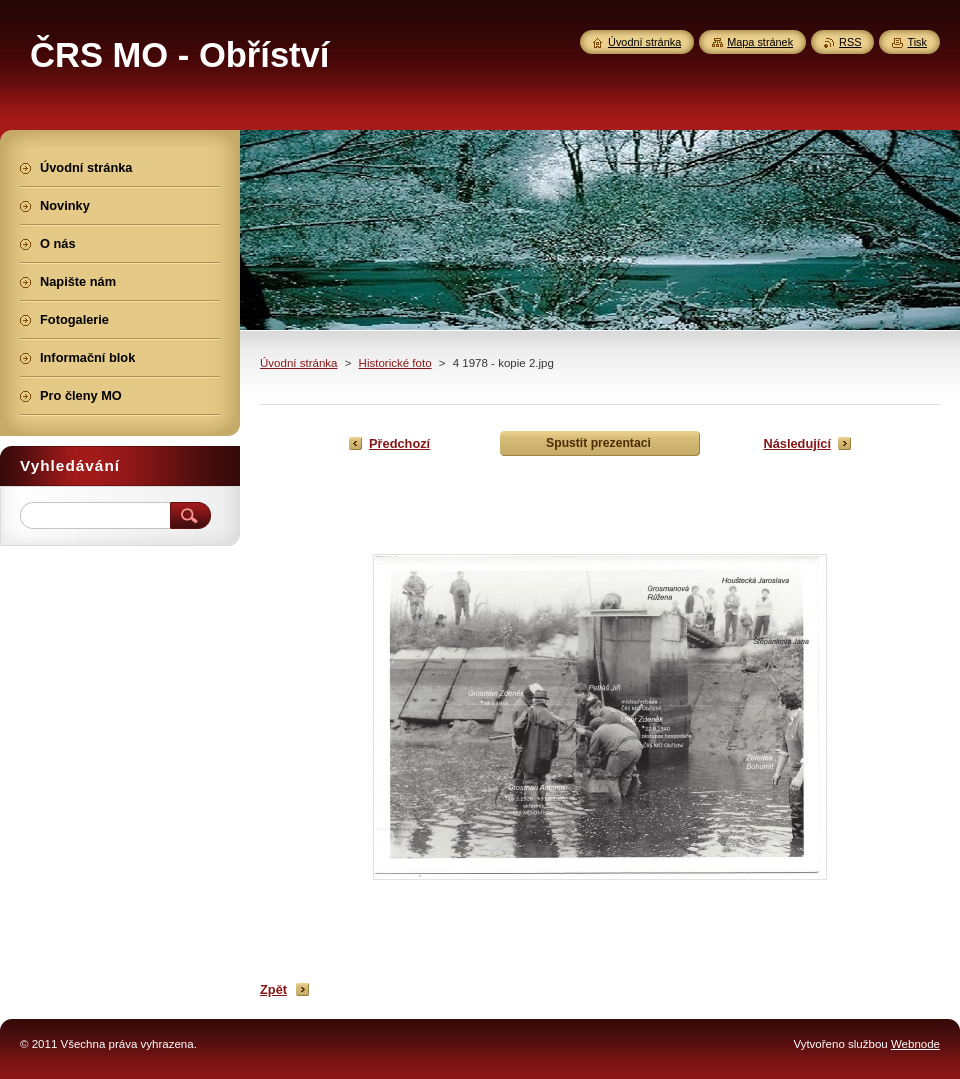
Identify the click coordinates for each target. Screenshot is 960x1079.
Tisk (917, 42)
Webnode (915, 1044)
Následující (797, 443)
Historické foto (395, 363)
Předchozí (399, 443)
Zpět (273, 989)
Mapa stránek (760, 42)
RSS (850, 42)
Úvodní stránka (298, 363)
